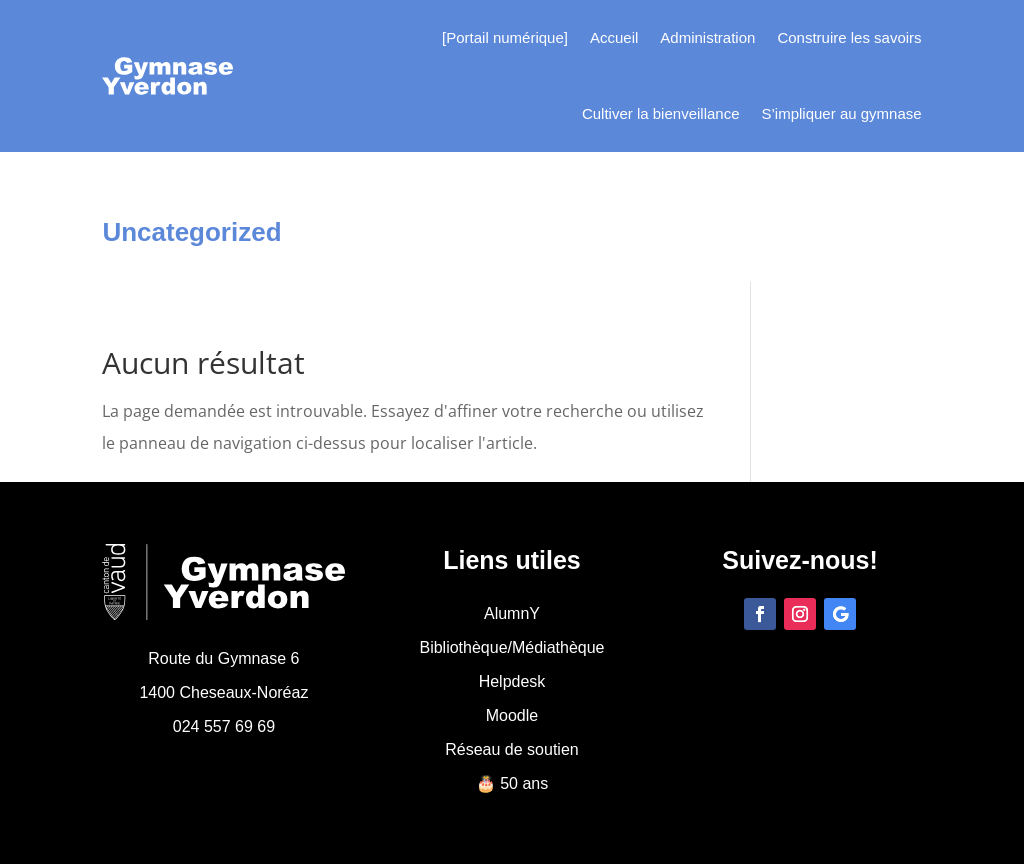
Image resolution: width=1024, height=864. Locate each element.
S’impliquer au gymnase (842, 113)
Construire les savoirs (849, 37)
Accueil (614, 37)
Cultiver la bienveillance (661, 113)
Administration (707, 37)
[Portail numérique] (505, 37)
